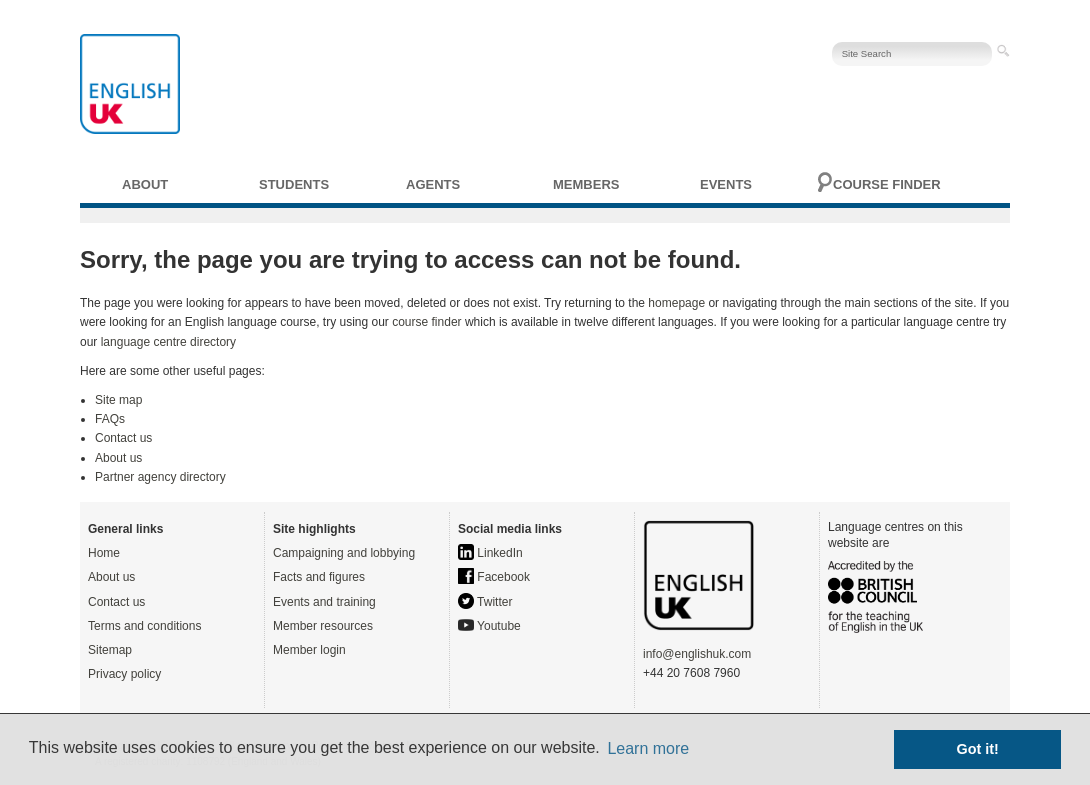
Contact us (123, 438)
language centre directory (168, 342)
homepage (676, 303)
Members (586, 184)
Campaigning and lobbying (344, 553)
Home (104, 553)
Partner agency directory (160, 477)
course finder (426, 322)
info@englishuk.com (697, 654)
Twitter (485, 602)
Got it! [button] (978, 749)
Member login (309, 650)
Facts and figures (319, 577)
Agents (433, 184)
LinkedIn (490, 553)
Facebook (494, 577)
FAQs (110, 419)
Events (726, 184)
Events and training (324, 602)
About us (118, 458)
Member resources (323, 626)
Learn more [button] (648, 748)
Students (294, 184)
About (145, 184)
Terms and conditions (144, 626)
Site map (118, 400)
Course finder (887, 184)
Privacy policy (124, 674)
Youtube (489, 626)
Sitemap (110, 650)
